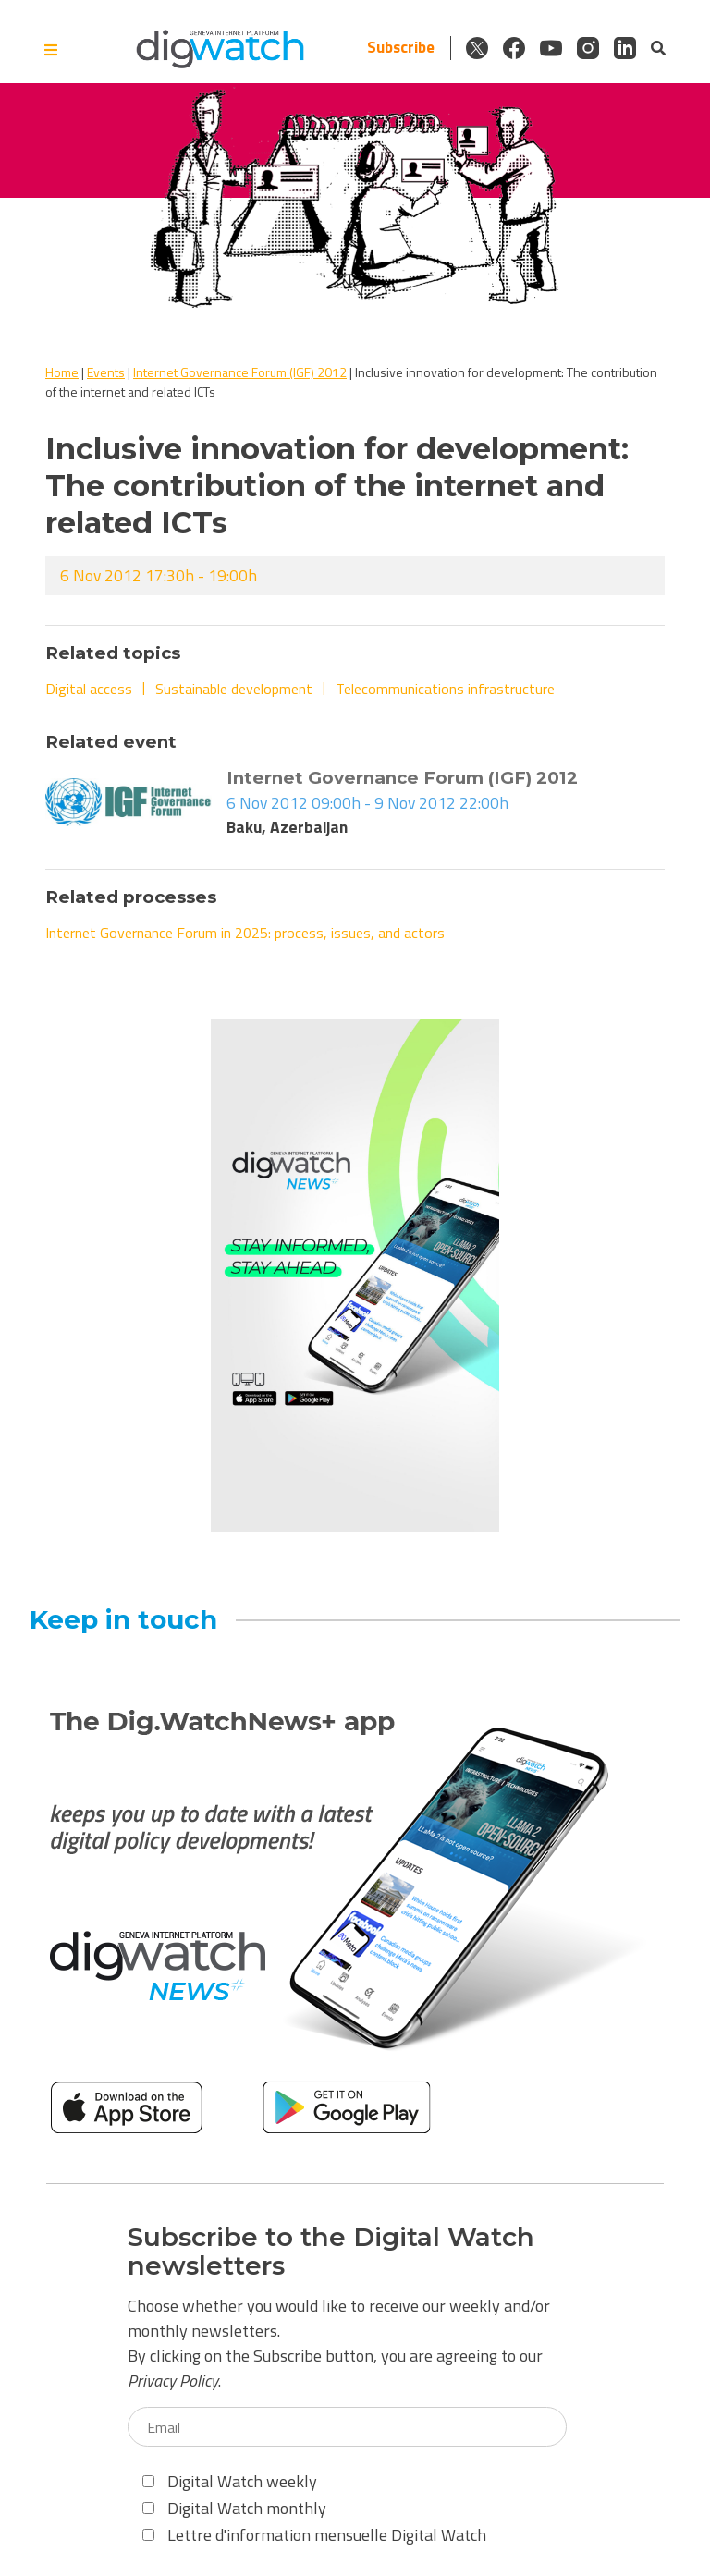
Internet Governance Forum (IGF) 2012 (240, 372)
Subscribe (401, 47)
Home (62, 372)
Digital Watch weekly (229, 2481)
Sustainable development (233, 689)
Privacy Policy (173, 2380)
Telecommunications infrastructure (445, 689)
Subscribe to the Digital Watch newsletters (331, 2251)
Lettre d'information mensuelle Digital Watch (314, 2534)
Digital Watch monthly (234, 2508)
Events (106, 372)
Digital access (88, 689)
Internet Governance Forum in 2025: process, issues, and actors (245, 933)
